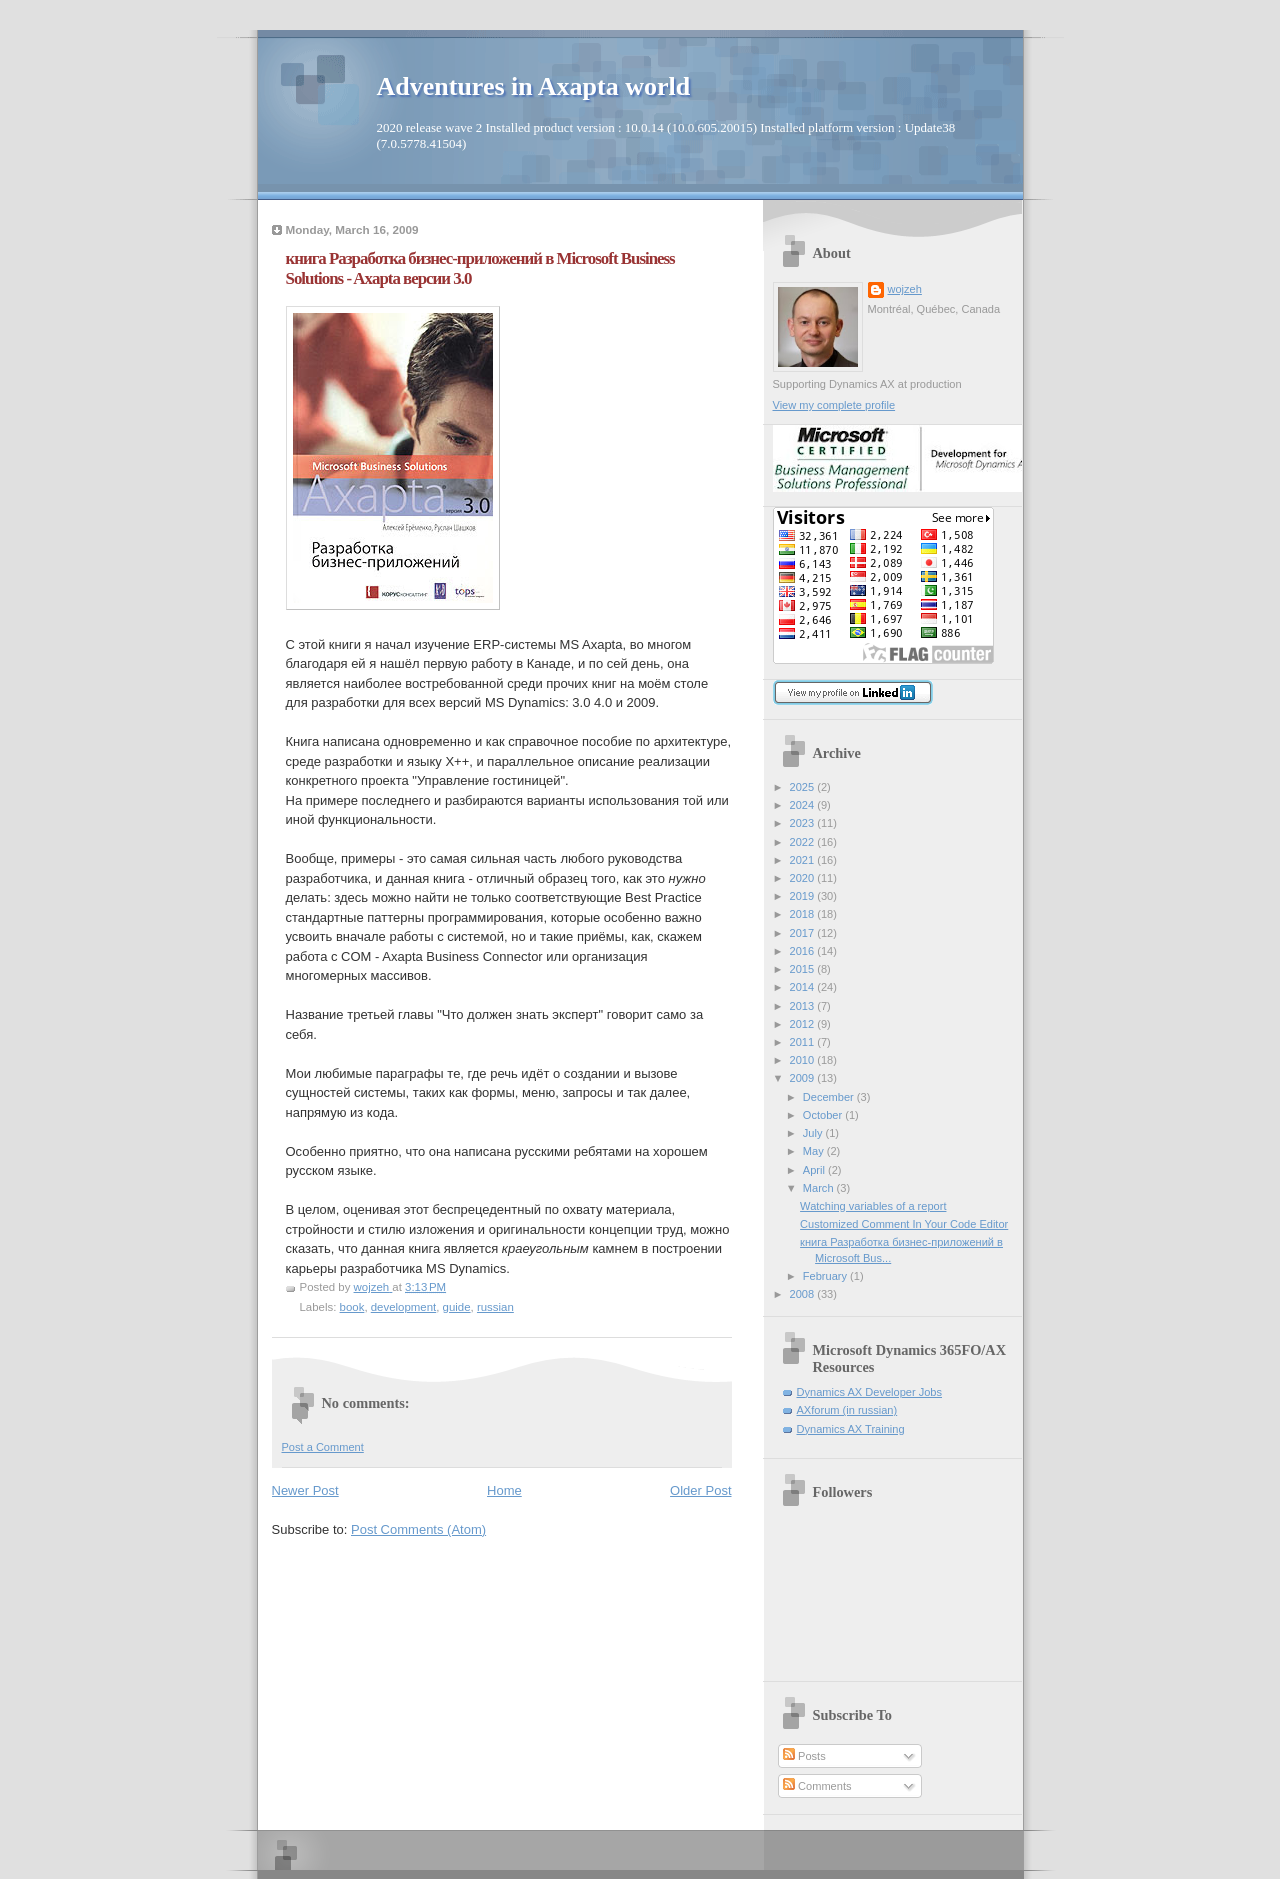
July (814, 1133)
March (820, 1188)
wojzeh (905, 289)
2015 (804, 969)
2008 (804, 1294)
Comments (817, 1786)
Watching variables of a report (873, 1206)
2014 (804, 987)
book (352, 1307)
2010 (804, 1060)
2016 (804, 951)
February (826, 1276)
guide (457, 1307)
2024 (804, 805)
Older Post (700, 1490)
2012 (804, 1024)
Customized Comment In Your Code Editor (904, 1224)
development (404, 1307)
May (815, 1151)
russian (495, 1307)
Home (504, 1490)
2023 (804, 823)
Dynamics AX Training (851, 1429)
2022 (804, 842)
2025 (804, 787)
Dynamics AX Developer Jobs (870, 1392)
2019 (804, 896)
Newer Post (305, 1490)
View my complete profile (834, 405)
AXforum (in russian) (847, 1410)
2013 (804, 1006)
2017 (804, 933)
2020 (804, 878)
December (830, 1097)
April (815, 1170)
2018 (804, 914)
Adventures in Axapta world (534, 86)
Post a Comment (323, 1447)
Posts (804, 1756)
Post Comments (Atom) (418, 1529)
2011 (804, 1042)
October (824, 1115)
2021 (804, 860)
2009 (804, 1078)
